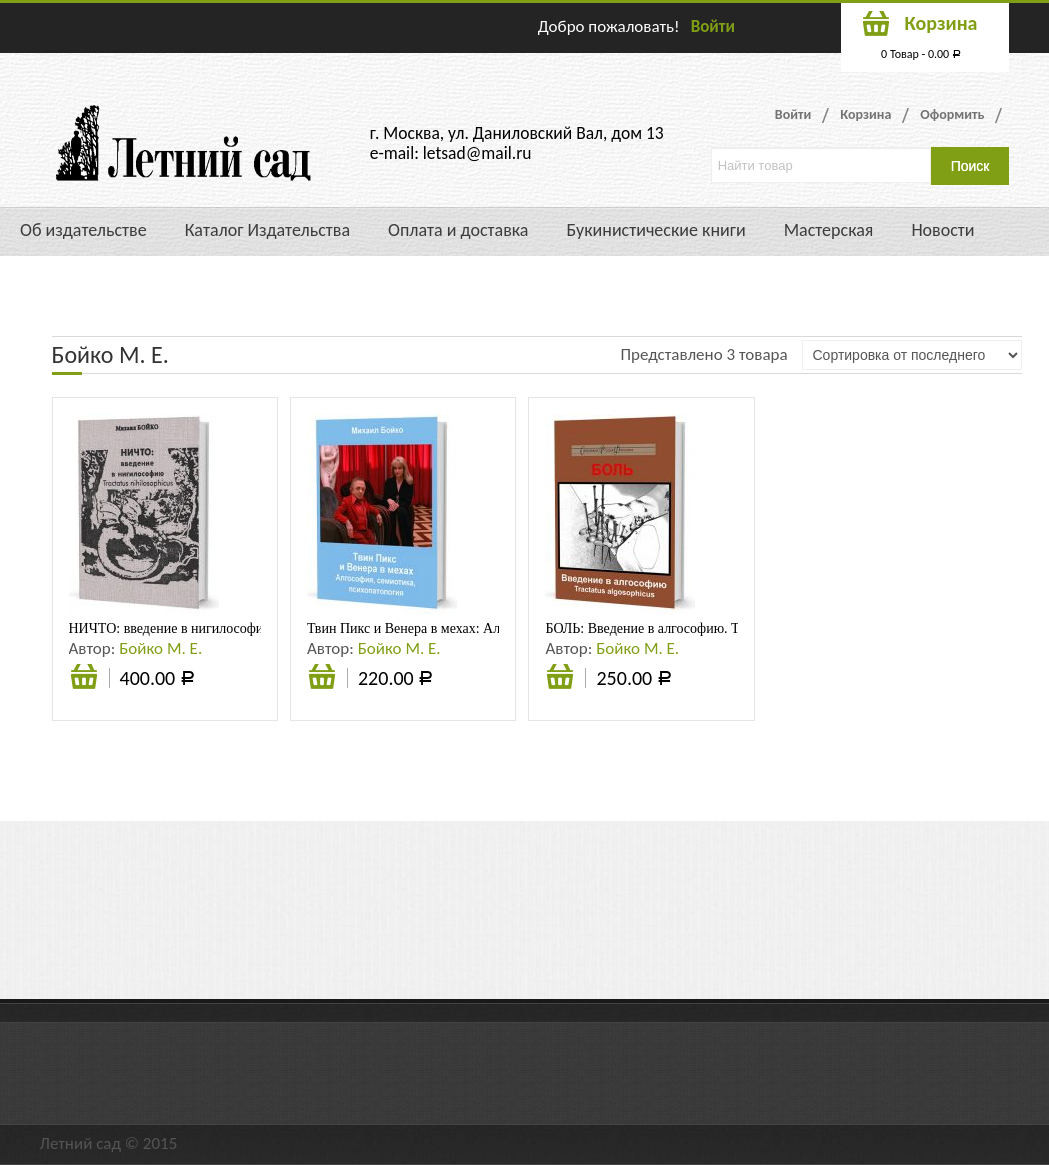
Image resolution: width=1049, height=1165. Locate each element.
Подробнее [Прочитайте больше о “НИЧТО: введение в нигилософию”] (84, 679)
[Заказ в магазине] (912, 355)
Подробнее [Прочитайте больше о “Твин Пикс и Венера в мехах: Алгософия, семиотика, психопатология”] (322, 679)
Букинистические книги (655, 230)
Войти (713, 26)
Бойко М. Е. (160, 648)
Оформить (952, 114)
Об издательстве (83, 230)
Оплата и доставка (458, 230)
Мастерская (829, 230)
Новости (942, 230)
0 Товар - (921, 54)
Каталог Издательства (267, 230)
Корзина (865, 114)
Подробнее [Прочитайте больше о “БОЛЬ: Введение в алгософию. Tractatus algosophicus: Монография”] (560, 679)
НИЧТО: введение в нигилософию (171, 628)
